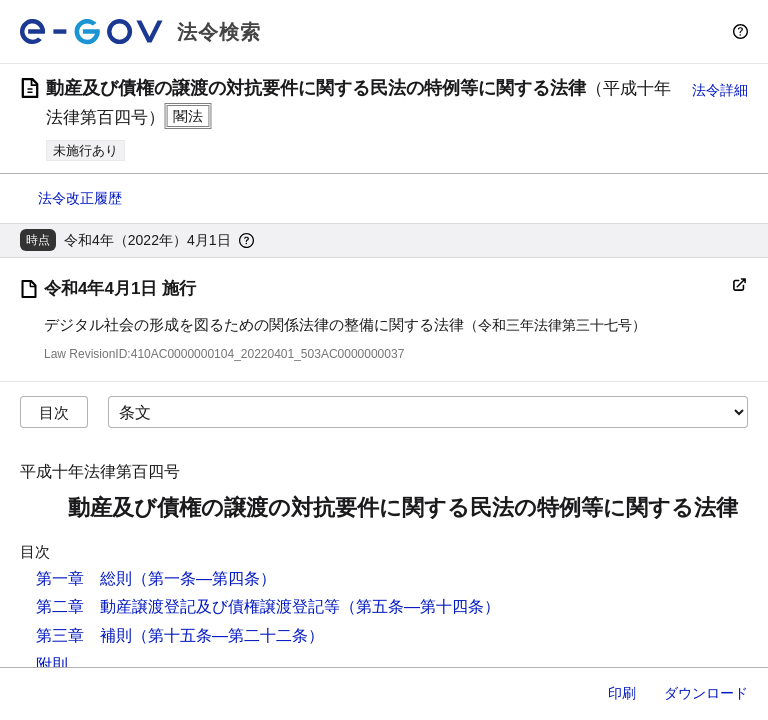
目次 (54, 412)
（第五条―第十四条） (420, 606)
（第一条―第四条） (204, 578)
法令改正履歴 (80, 198)
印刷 (622, 693)
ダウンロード (706, 693)
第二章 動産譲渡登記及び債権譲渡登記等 (188, 606)
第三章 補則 (84, 635)
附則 (52, 664)
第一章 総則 (84, 578)
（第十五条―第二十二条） (228, 635)
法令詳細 (720, 90)
